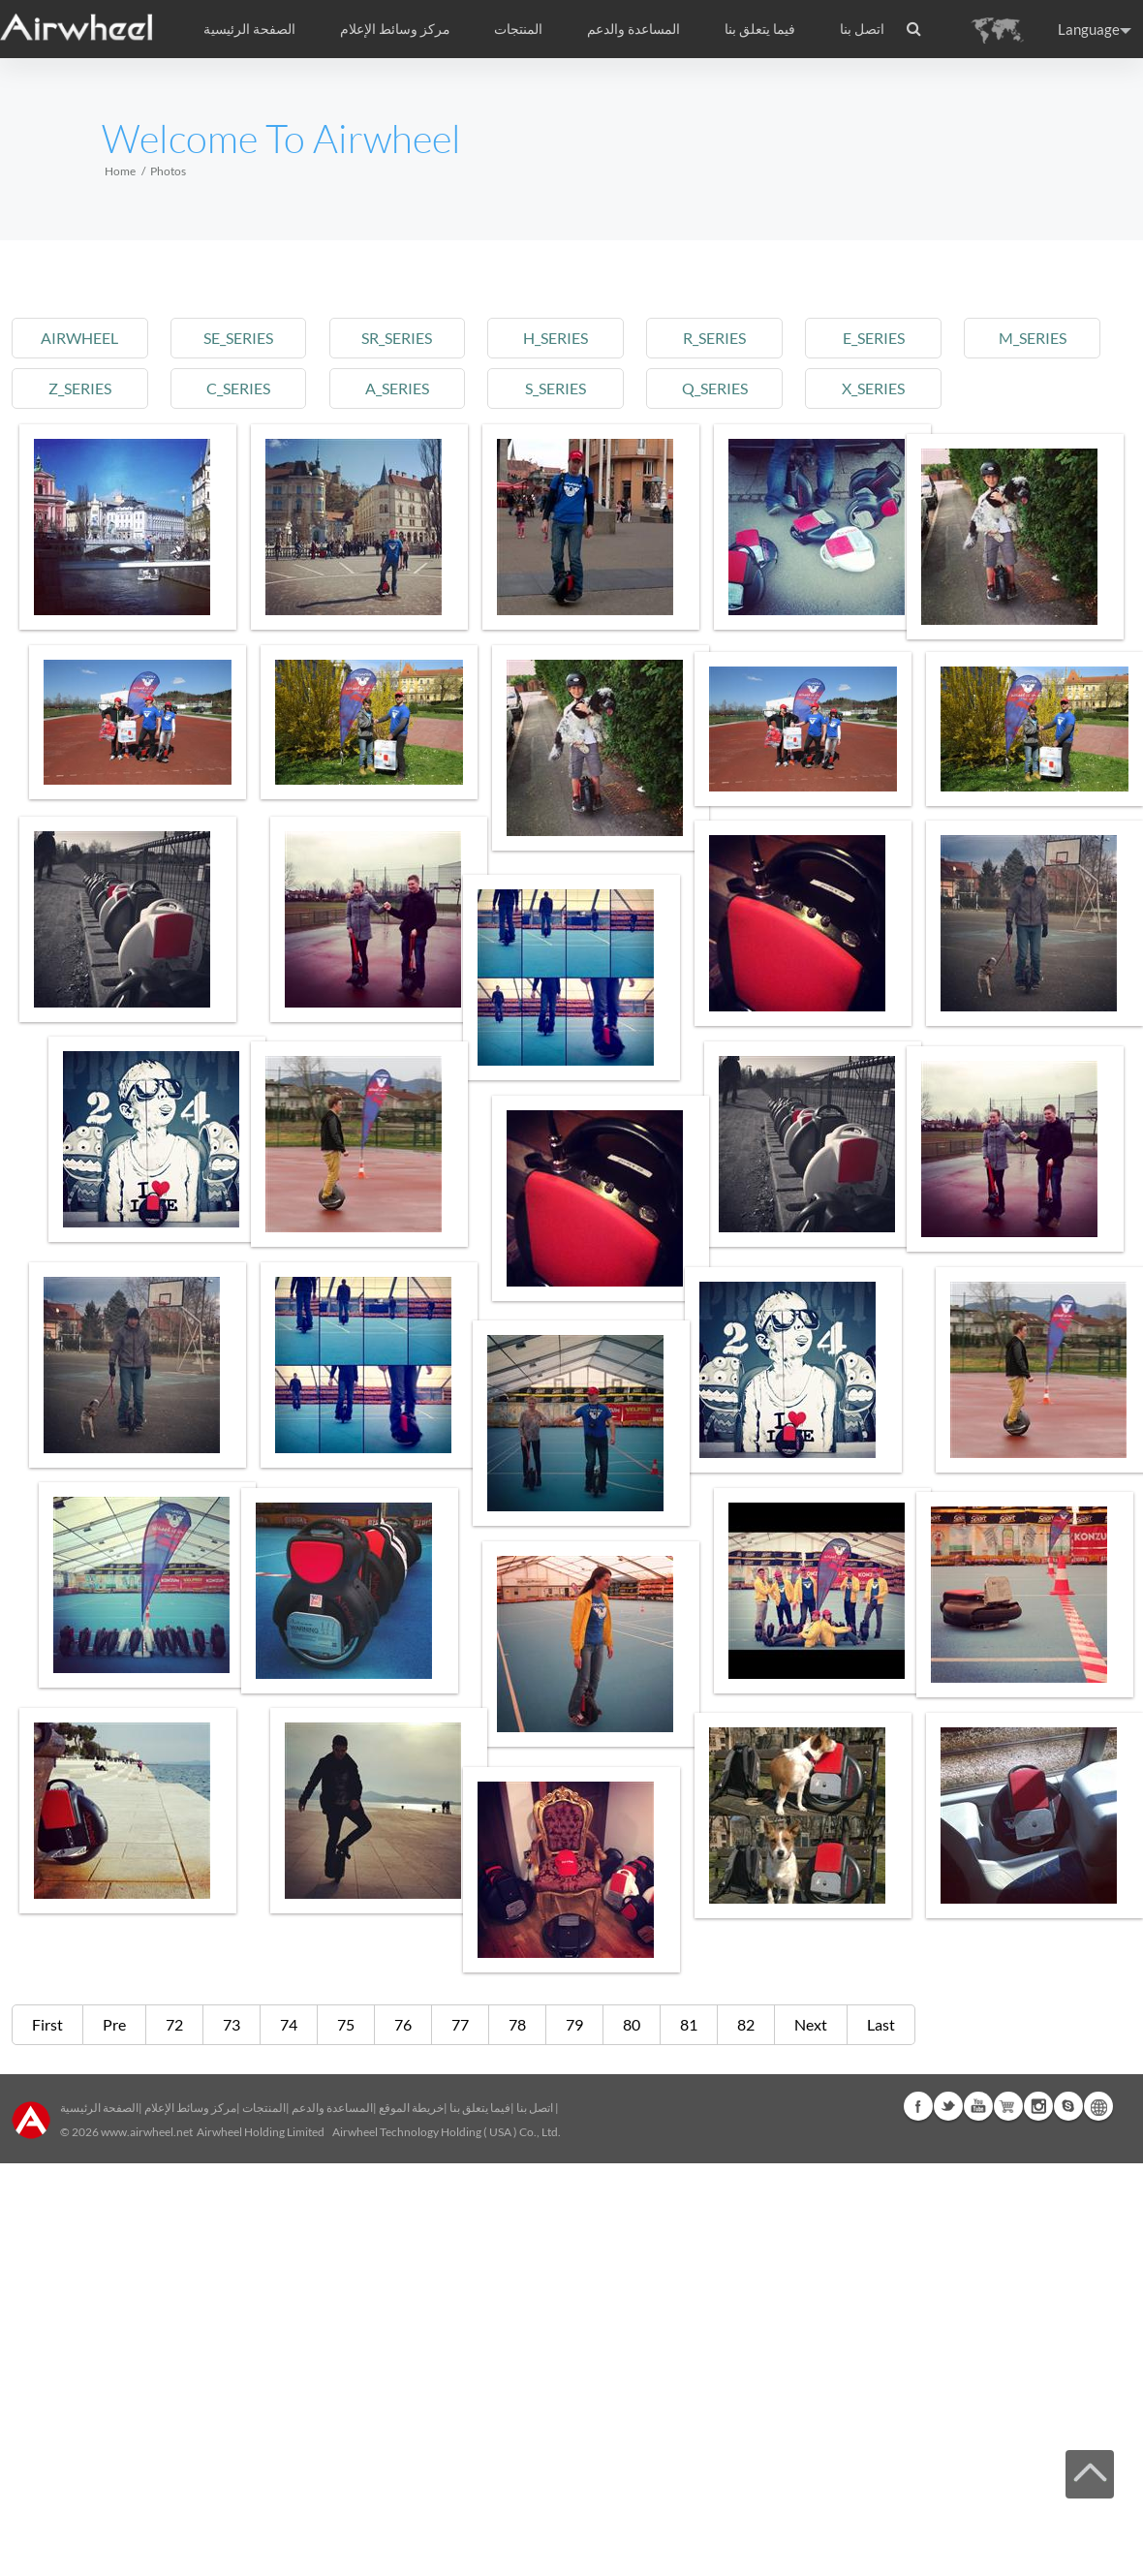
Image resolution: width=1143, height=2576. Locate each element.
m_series (1032, 337)
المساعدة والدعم (633, 29)
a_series (397, 388)
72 (174, 2024)
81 (688, 2024)
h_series (555, 337)
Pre (114, 2024)
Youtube (978, 2106)
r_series (714, 337)
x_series (873, 388)
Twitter (948, 2106)
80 (631, 2024)
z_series (79, 388)
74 (288, 2024)
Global (1098, 2106)
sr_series (396, 337)
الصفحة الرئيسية (249, 29)
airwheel (79, 337)
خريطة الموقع (411, 2107)
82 (746, 2024)
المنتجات (518, 29)
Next (810, 2024)
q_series (715, 388)
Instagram (1038, 2106)
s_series (555, 388)
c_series (238, 388)
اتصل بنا (862, 29)
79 (574, 2024)
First (47, 2024)
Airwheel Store (1008, 2106)
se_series (238, 337)
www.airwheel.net (147, 2132)
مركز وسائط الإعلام (190, 2107)
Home (120, 171)
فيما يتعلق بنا (479, 2107)
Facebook (918, 2106)
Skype (1068, 2106)
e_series (874, 337)
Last (881, 2024)
